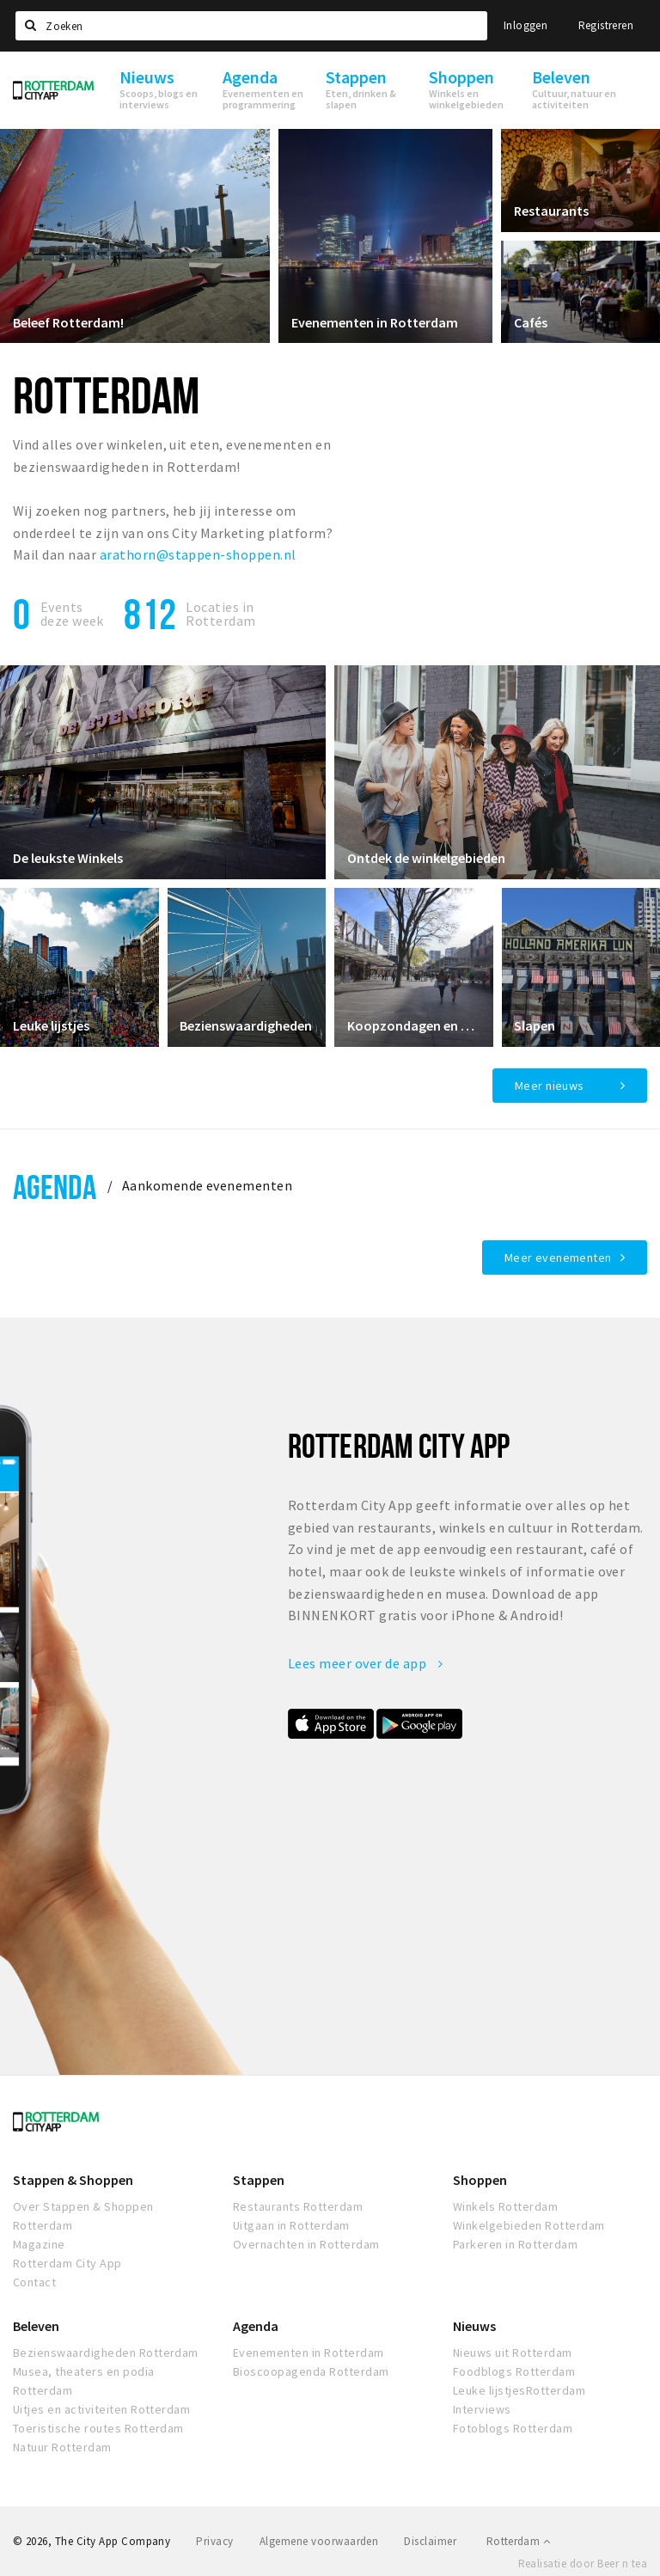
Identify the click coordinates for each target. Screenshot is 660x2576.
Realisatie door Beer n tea (582, 2563)
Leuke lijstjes (51, 1025)
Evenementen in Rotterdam (374, 321)
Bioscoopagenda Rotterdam (311, 2371)
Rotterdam (518, 2541)
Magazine (39, 2244)
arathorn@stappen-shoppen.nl (198, 554)
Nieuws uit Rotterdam (512, 2352)
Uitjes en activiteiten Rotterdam (101, 2409)
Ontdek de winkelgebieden (426, 857)
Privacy (214, 2541)
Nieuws (474, 2325)
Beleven (36, 2325)
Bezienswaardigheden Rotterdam (106, 2352)
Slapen (535, 1025)
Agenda (54, 1186)
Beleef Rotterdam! (68, 321)
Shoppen (480, 2179)
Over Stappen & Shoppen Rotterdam (83, 2216)
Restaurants (551, 210)
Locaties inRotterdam (220, 613)
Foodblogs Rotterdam (514, 2371)
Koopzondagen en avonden (413, 1025)
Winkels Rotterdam (505, 2206)
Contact (34, 2282)
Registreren (605, 25)
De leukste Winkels (68, 857)
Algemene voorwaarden (319, 2541)
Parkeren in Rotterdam (515, 2244)
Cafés (530, 321)
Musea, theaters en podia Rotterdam (84, 2381)
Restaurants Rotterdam (298, 2206)
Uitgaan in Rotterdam (291, 2225)
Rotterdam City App (67, 2263)
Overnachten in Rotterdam (306, 2244)
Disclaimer (430, 2541)
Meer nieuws (549, 1085)
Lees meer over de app (365, 1663)
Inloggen (525, 25)
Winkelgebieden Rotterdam (529, 2225)
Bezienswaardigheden (246, 1025)
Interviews (482, 2409)
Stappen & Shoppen (73, 2179)
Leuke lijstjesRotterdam (519, 2390)
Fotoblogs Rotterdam (512, 2428)
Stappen (258, 2179)
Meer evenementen (558, 1257)
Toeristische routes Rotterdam (98, 2428)
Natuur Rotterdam (62, 2447)
